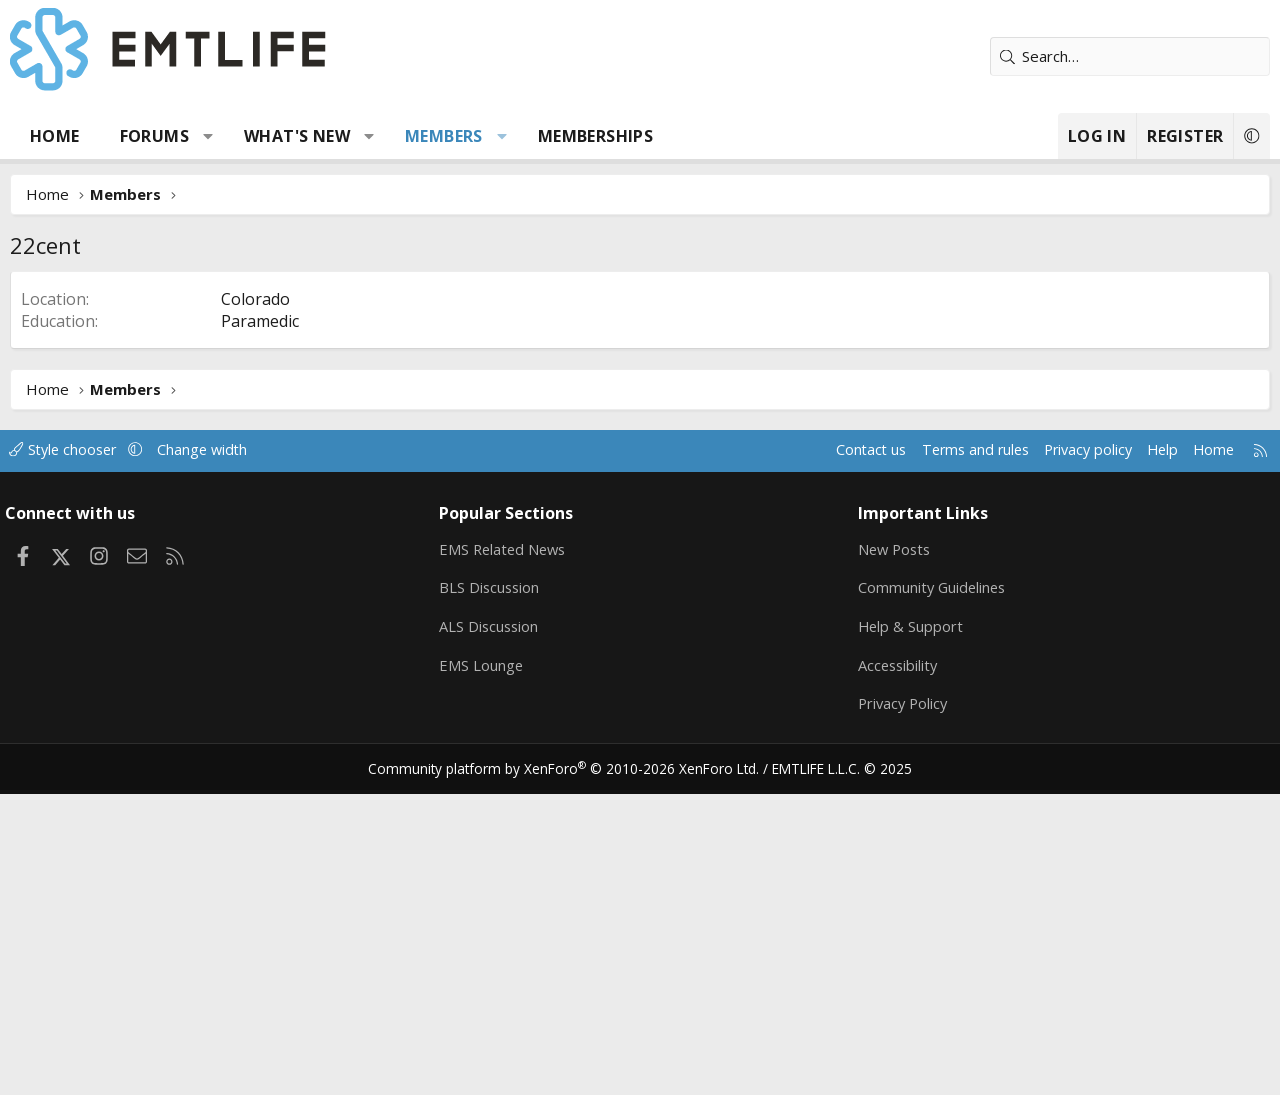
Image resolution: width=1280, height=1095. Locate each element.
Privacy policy (1070, 750)
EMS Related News (509, 849)
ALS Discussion (494, 927)
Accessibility (896, 966)
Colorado (255, 599)
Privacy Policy (902, 1005)
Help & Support (908, 927)
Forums (154, 136)
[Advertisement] (640, 421)
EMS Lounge (485, 966)
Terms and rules (951, 750)
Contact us (843, 750)
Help (1148, 750)
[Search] (1130, 56)
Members (444, 136)
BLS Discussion (494, 888)
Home (55, 136)
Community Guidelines (931, 888)
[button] (208, 136)
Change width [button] (221, 750)
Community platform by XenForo (572, 1071)
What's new (297, 136)
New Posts (893, 849)
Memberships (595, 136)
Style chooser (77, 750)
